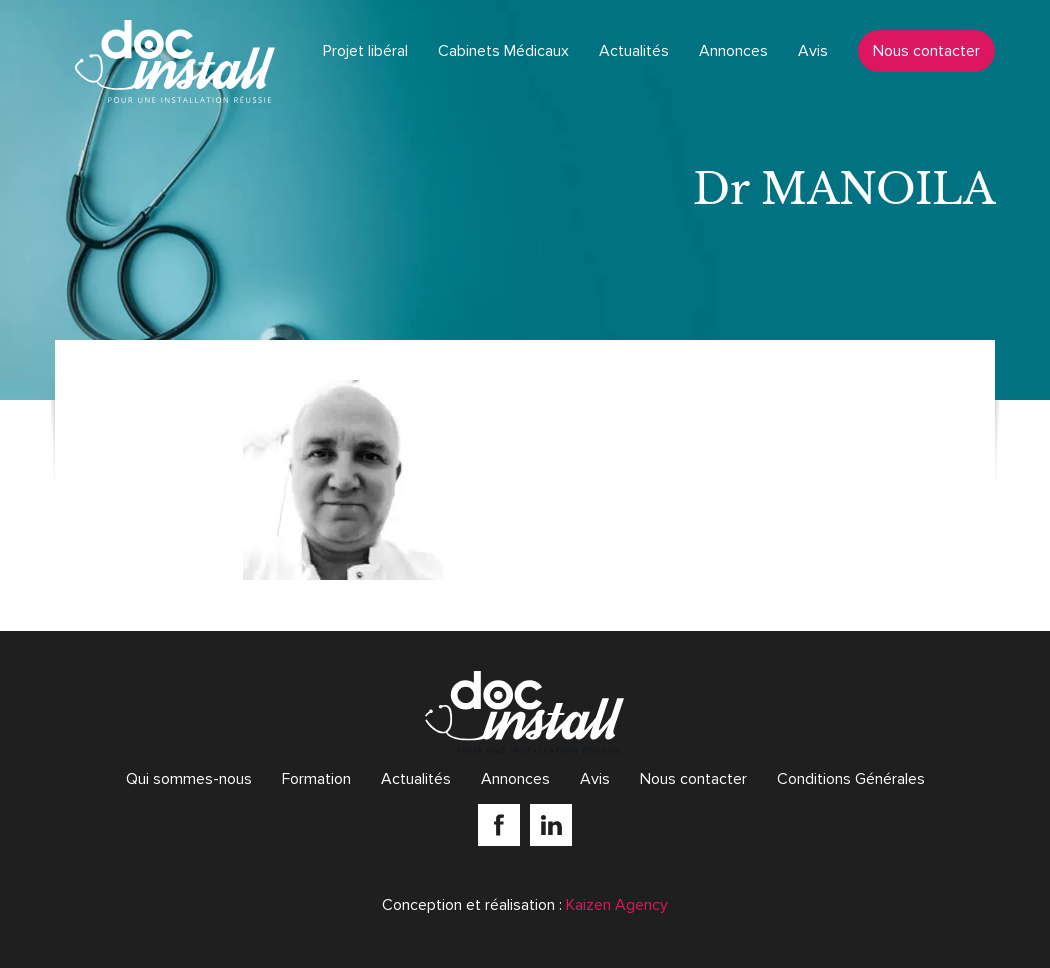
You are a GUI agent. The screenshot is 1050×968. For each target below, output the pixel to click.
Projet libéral (365, 51)
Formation (316, 779)
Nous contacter (926, 51)
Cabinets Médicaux (503, 51)
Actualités (634, 51)
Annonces (733, 51)
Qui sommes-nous (189, 779)
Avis (813, 51)
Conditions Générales (851, 779)
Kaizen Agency (617, 905)
